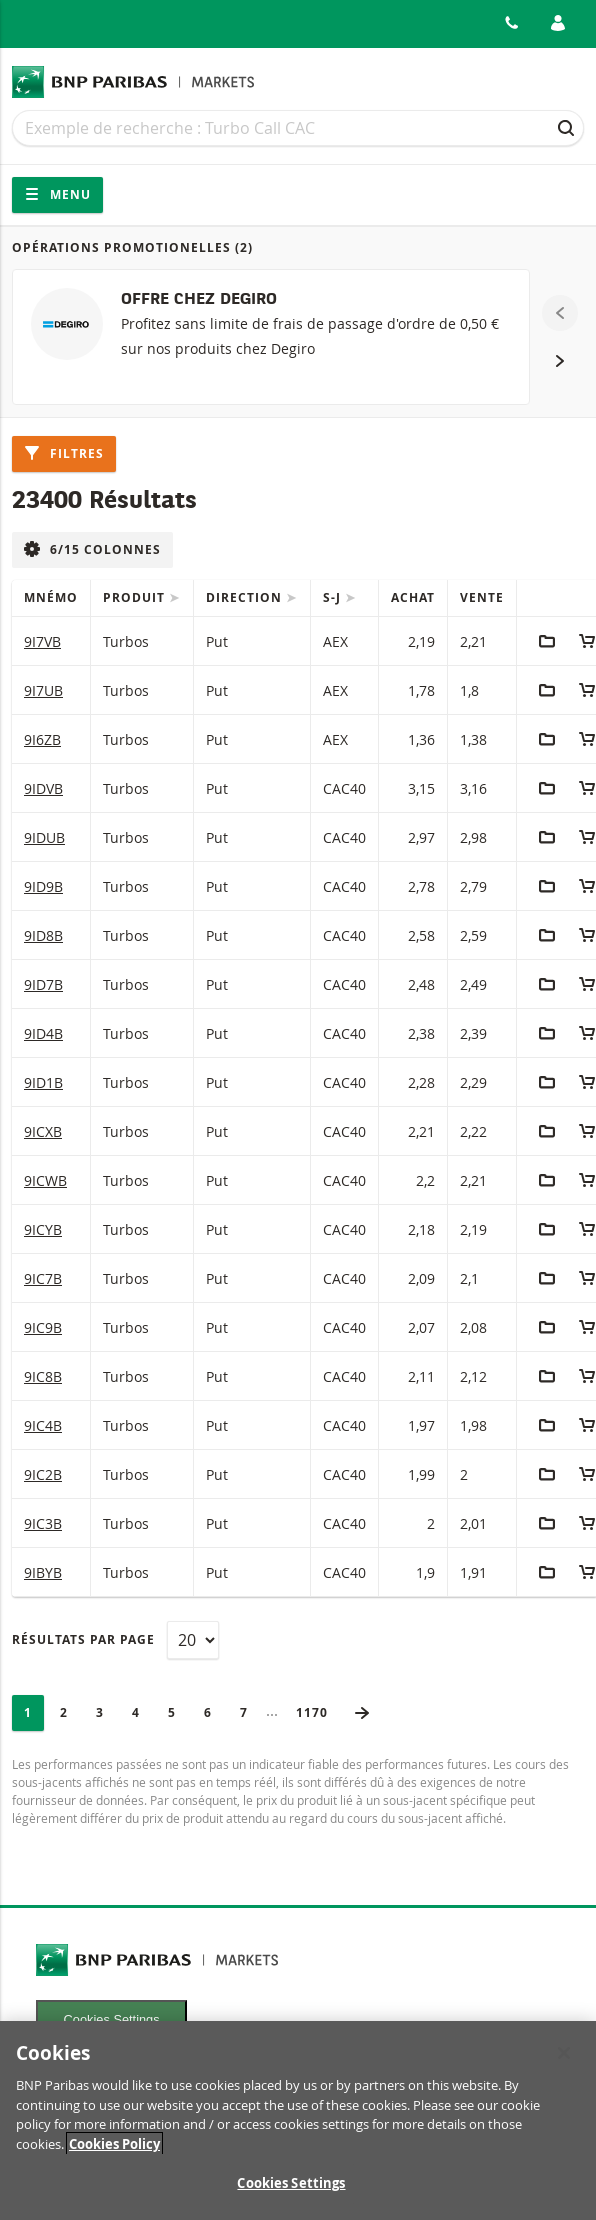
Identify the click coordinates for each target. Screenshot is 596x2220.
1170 (318, 1712)
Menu (57, 194)
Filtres (64, 453)
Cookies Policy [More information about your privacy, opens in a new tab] (114, 2153)
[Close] (564, 2063)
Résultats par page (83, 1639)
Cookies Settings (112, 2019)
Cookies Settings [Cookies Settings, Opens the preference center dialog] (291, 2193)
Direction (246, 597)
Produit (136, 597)
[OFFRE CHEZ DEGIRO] (271, 337)
